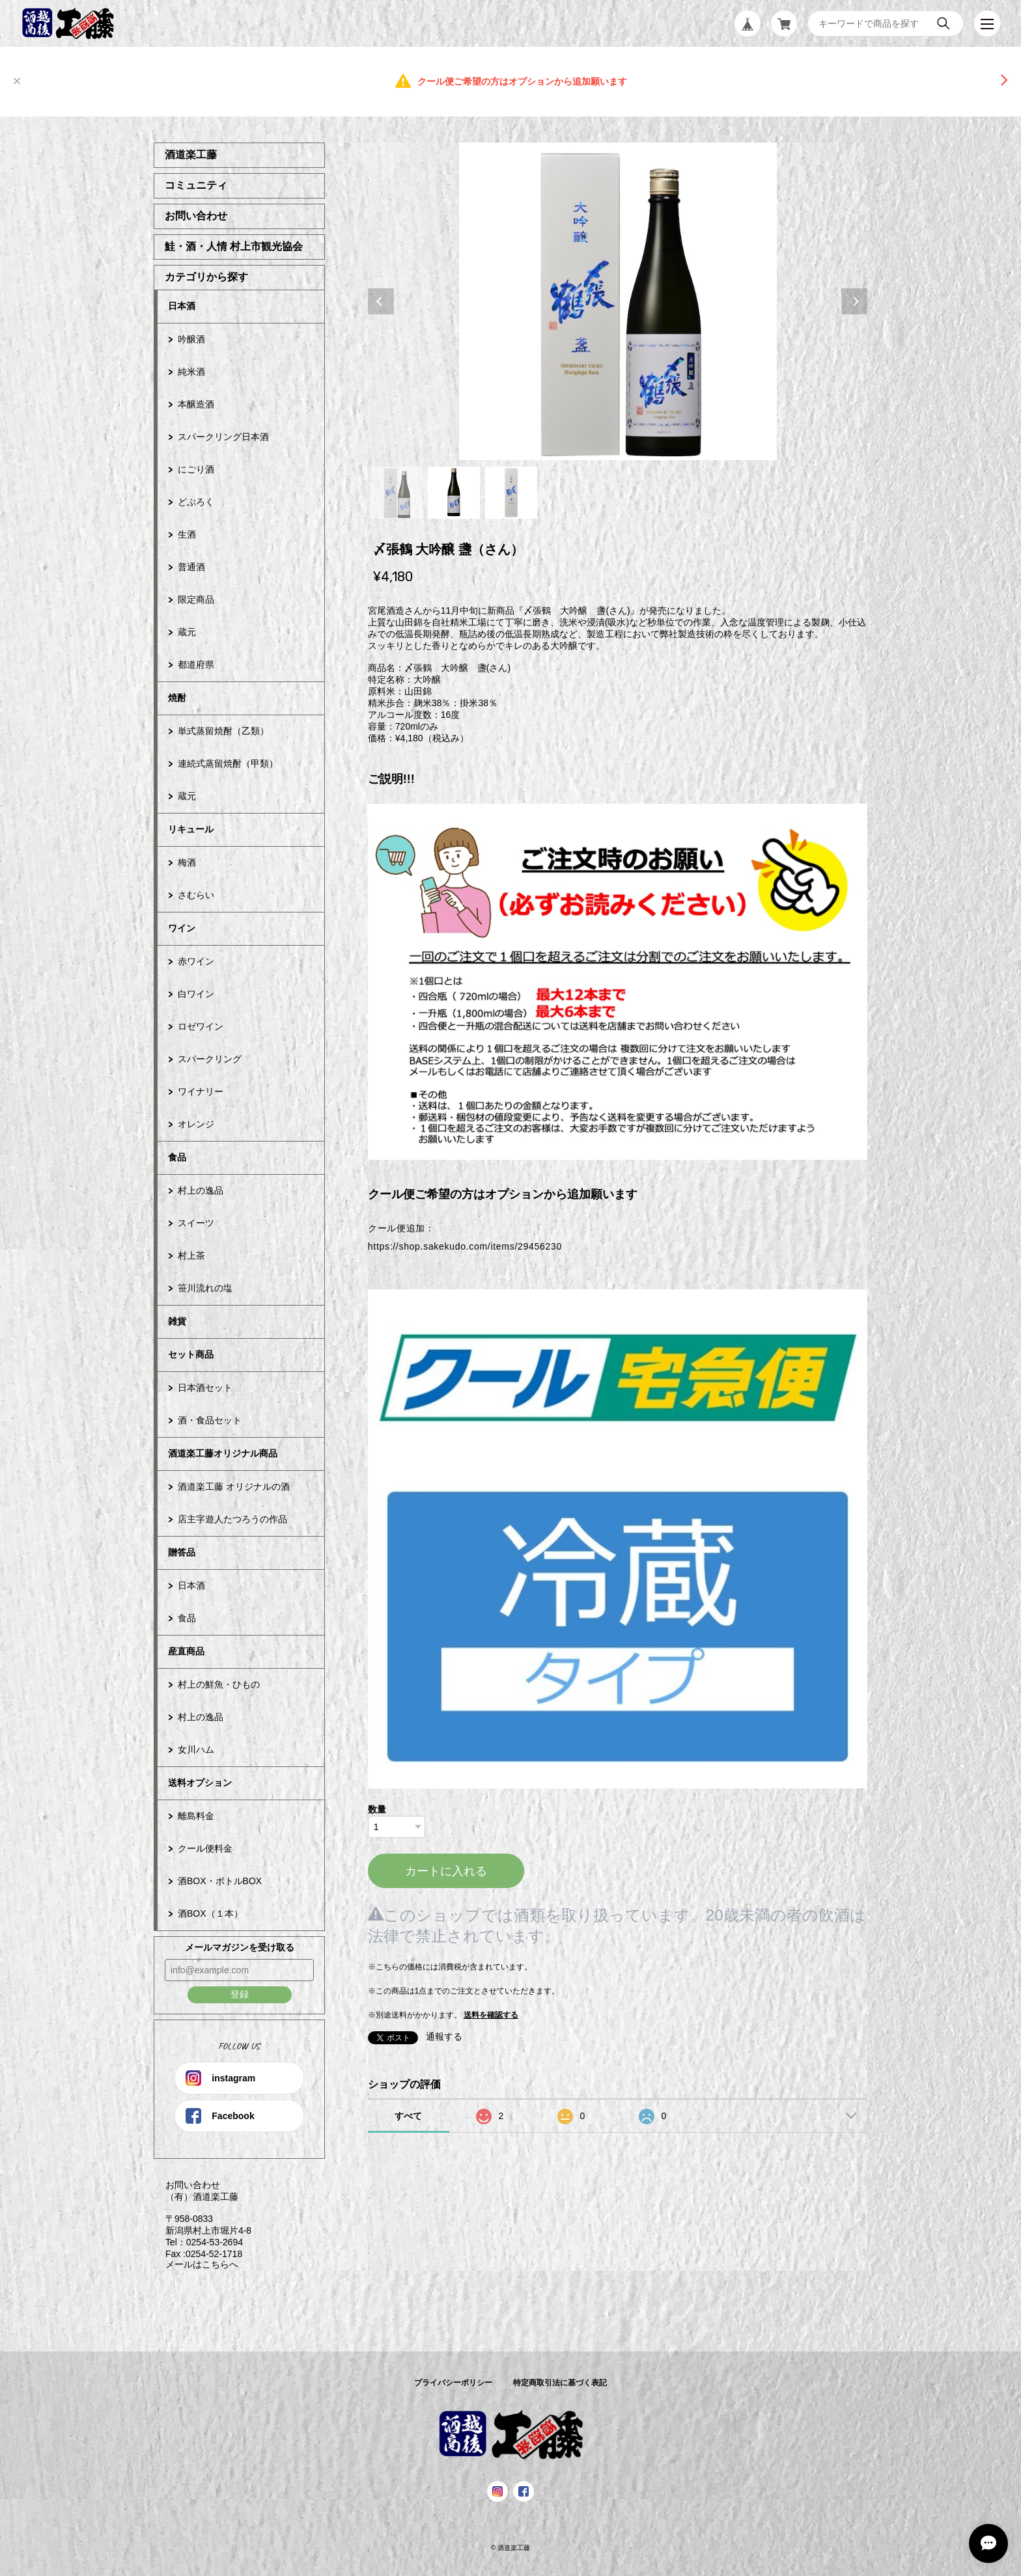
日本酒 (181, 306)
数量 (377, 1809)
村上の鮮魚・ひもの (219, 1684)
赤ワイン (196, 961)
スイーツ (196, 1223)
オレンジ (196, 1124)
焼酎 (177, 697)
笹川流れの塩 (205, 1288)
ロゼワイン (200, 1026)
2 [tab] (454, 493)
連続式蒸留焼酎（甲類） (228, 763)
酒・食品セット (210, 1420)
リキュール (191, 829)
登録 (240, 1994)
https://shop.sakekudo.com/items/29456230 (465, 1246)
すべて (408, 2116)
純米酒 (191, 371)
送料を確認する (491, 2015)
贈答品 (181, 1552)
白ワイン (196, 994)
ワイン (181, 928)
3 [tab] (511, 493)
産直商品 (186, 1651)
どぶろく (196, 502)
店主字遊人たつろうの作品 (232, 1519)
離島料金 (196, 1816)
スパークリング (210, 1059)
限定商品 (196, 599)
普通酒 (191, 567)
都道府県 (196, 664)
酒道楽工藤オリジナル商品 (222, 1453)
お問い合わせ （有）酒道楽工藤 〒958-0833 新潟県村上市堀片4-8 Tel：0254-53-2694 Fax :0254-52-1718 (202, 2219)
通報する (444, 2036)
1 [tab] (397, 493)
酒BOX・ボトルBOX (220, 1881)
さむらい (196, 895)
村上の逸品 (200, 1190)
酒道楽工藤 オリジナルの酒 (234, 1486)
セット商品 (191, 1354)
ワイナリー (200, 1091)
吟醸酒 (191, 339)
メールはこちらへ (196, 2264)
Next (854, 301)
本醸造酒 (196, 404)
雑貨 (177, 1321)
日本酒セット (205, 1387)
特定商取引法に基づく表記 (560, 2382)
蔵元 (187, 632)
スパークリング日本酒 (223, 437)
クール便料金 (205, 1848)
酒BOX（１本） (210, 1913)
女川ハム (196, 1749)
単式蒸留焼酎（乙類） (223, 731)
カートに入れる (446, 1871)
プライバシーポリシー (453, 2382)
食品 (177, 1157)
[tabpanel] (618, 301)
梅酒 (187, 862)
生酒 (187, 534)
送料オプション (200, 1782)
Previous (381, 301)
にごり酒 (196, 469)
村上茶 (191, 1255)
